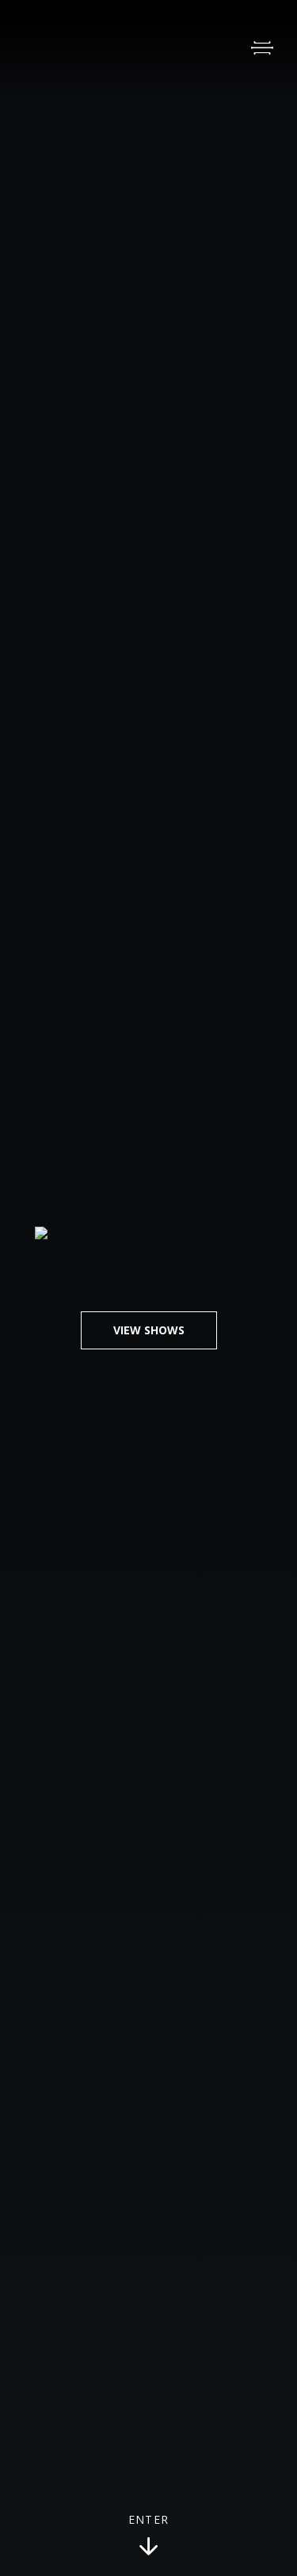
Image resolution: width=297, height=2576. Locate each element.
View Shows (149, 1329)
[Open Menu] (262, 48)
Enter (148, 2535)
